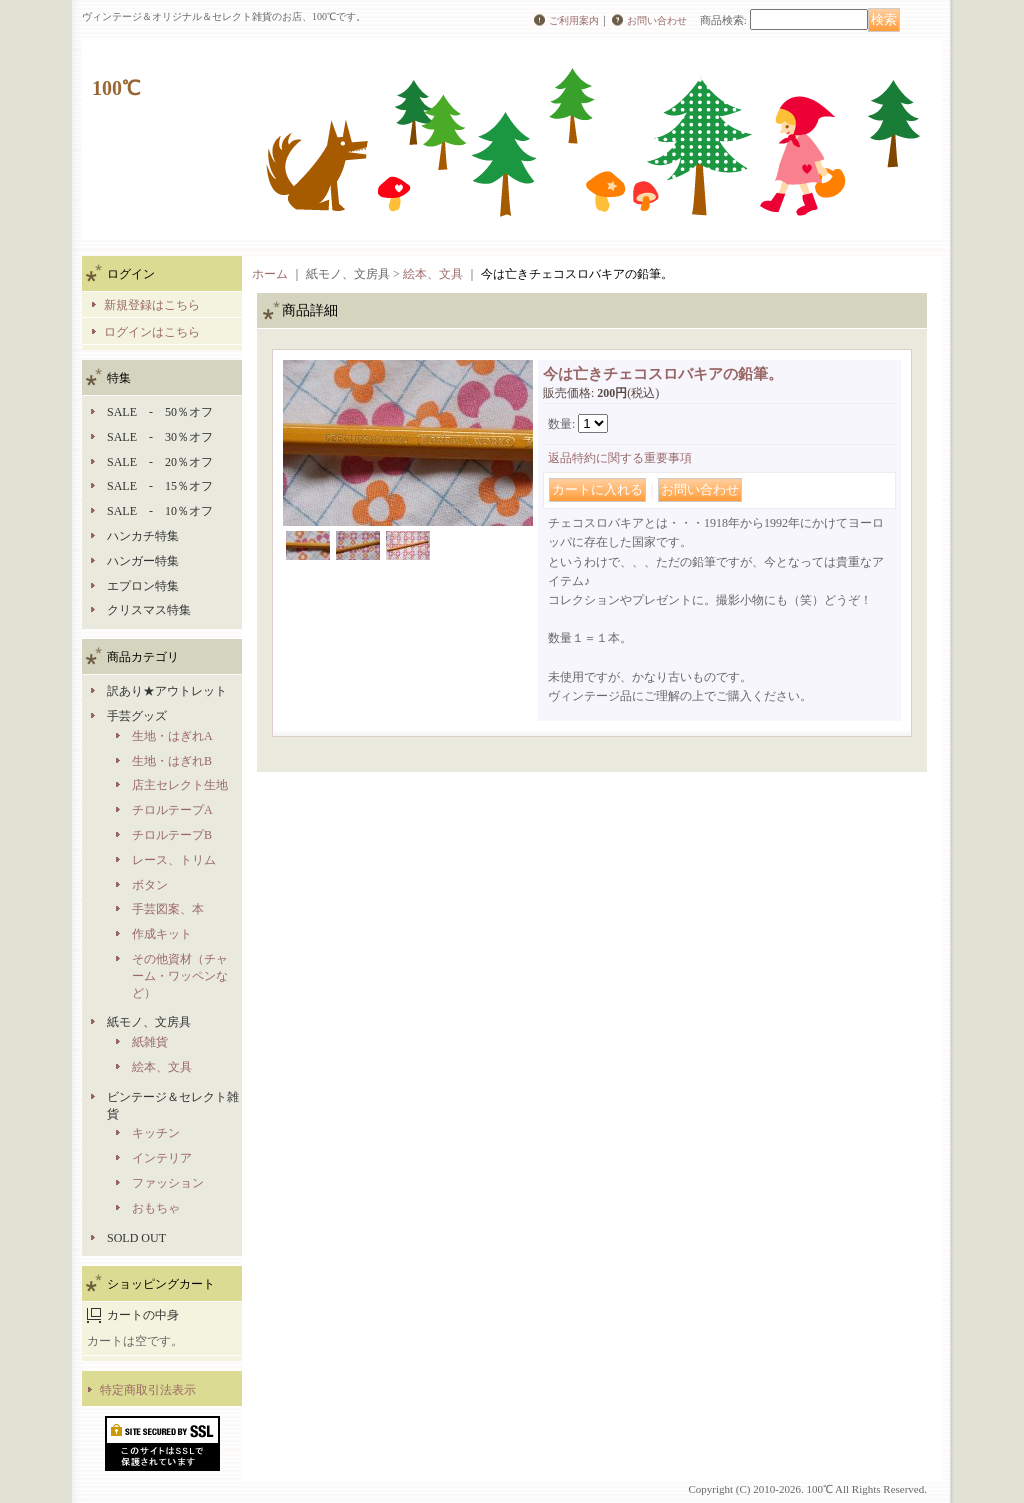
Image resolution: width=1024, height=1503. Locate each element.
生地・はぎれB (172, 761)
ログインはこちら (152, 332)
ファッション (168, 1183)
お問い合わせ (657, 20)
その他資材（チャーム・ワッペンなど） (180, 976)
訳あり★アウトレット (167, 691)
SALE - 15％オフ (160, 486)
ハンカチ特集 (143, 536)
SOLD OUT (136, 1238)
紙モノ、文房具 (149, 1022)
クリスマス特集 (149, 610)
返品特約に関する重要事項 (620, 458)
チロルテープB (172, 835)
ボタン (150, 885)
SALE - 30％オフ (160, 437)
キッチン (156, 1133)
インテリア (162, 1158)
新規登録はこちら (152, 305)
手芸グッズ (137, 716)
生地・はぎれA (172, 736)
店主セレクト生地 (180, 785)
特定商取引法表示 (148, 1390)
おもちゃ (156, 1208)
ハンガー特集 (143, 561)
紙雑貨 (150, 1042)
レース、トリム (174, 860)
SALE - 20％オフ (160, 462)
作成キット (162, 934)
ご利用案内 (574, 20)
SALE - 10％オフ (160, 511)
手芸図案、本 (168, 909)
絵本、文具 (162, 1067)
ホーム (270, 274)
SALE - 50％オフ (160, 412)
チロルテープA (172, 810)
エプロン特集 (143, 586)
